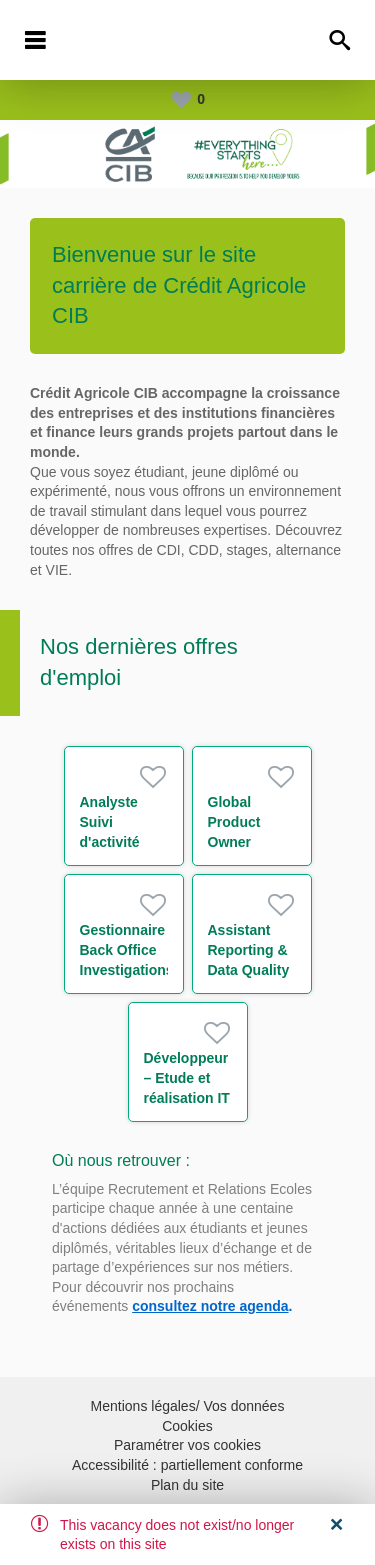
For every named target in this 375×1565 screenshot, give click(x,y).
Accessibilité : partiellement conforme (187, 1465)
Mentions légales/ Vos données (188, 1406)
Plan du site (187, 1485)
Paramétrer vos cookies (187, 1445)
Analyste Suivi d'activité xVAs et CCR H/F (122, 842)
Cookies (187, 1426)
